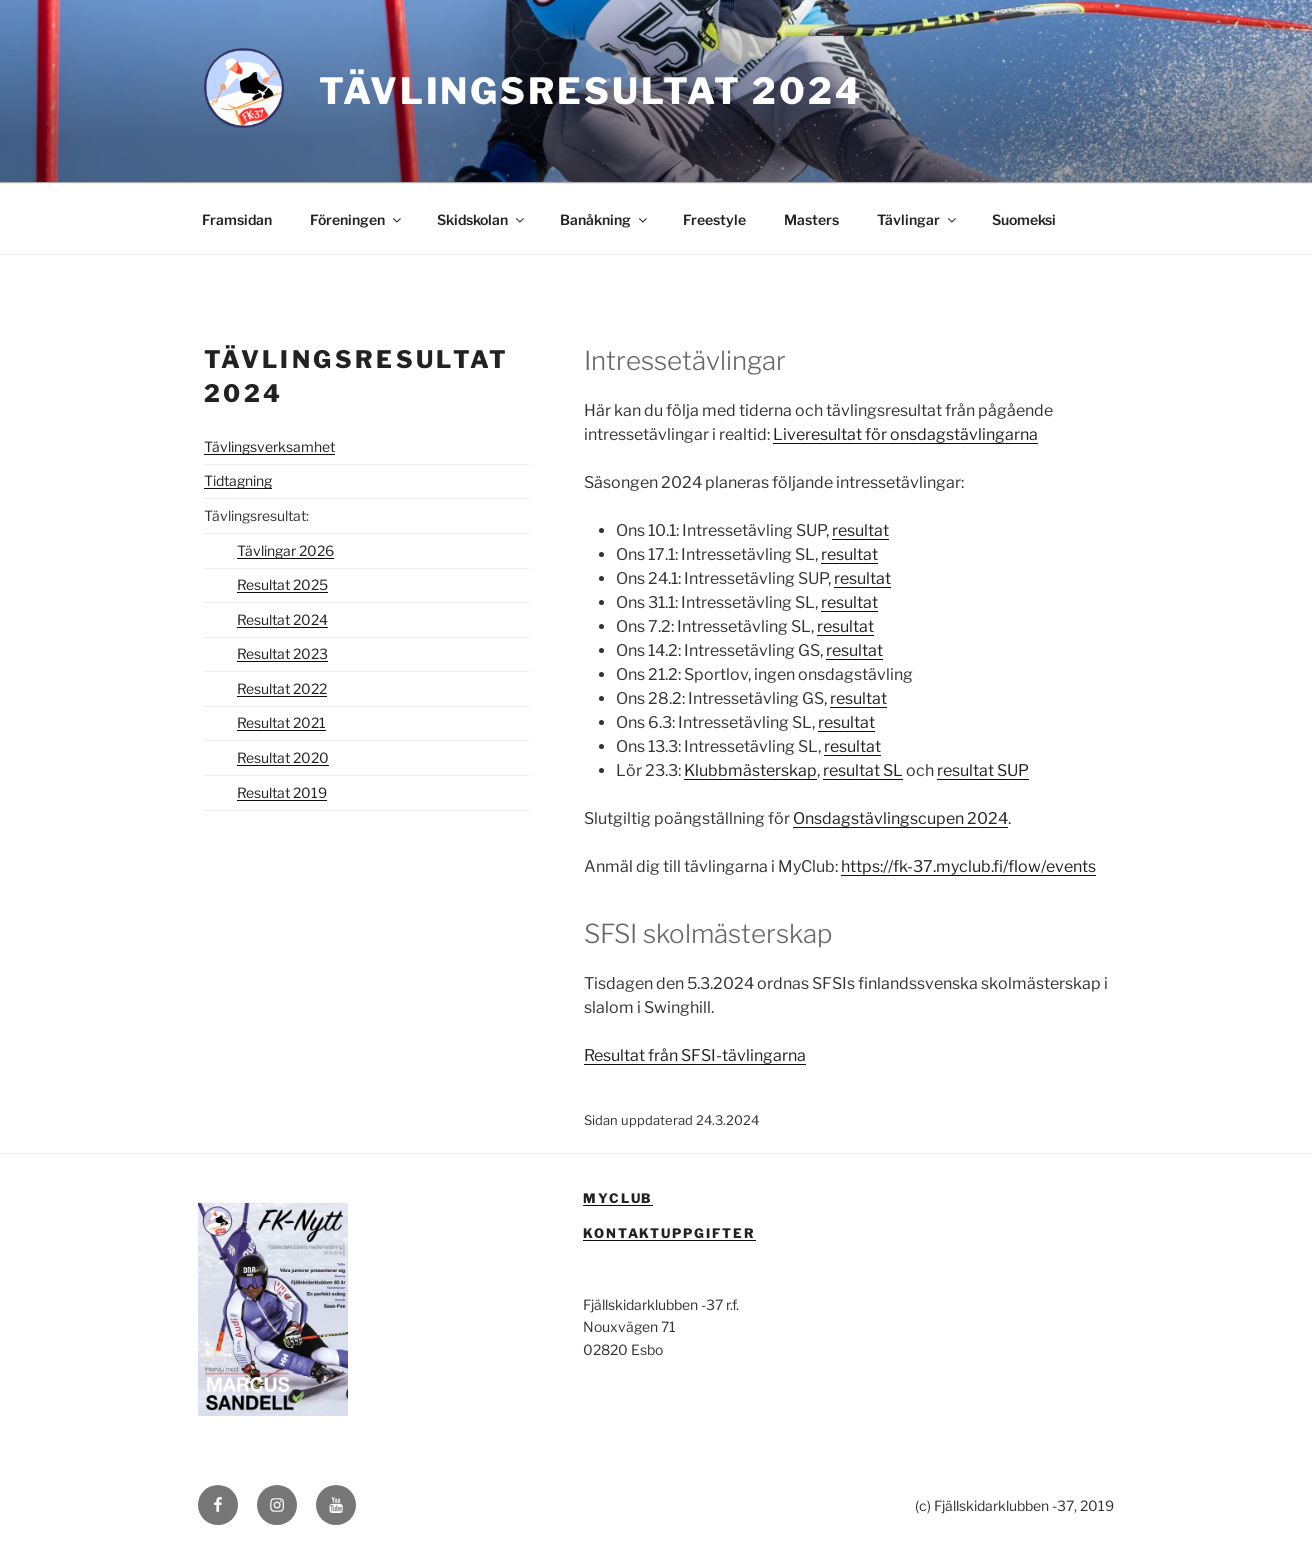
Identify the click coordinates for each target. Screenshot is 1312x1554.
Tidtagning (238, 480)
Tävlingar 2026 (285, 550)
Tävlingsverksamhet (269, 446)
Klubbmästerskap (750, 770)
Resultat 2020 (283, 757)
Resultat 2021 (281, 722)
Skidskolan (482, 219)
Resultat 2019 (282, 792)
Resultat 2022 (282, 688)
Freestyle (714, 219)
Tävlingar (918, 219)
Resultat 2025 (282, 584)
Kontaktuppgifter (669, 1233)
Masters (811, 219)
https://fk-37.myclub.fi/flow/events (968, 866)
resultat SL (863, 770)
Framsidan (237, 219)
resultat (860, 530)
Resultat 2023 (282, 653)
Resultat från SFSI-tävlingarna (695, 1055)
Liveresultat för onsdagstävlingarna (905, 434)
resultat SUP (983, 770)
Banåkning (605, 219)
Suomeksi (1024, 219)
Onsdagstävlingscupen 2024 (900, 818)
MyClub (618, 1198)
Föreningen (357, 219)
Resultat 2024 (282, 619)
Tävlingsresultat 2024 (590, 91)
